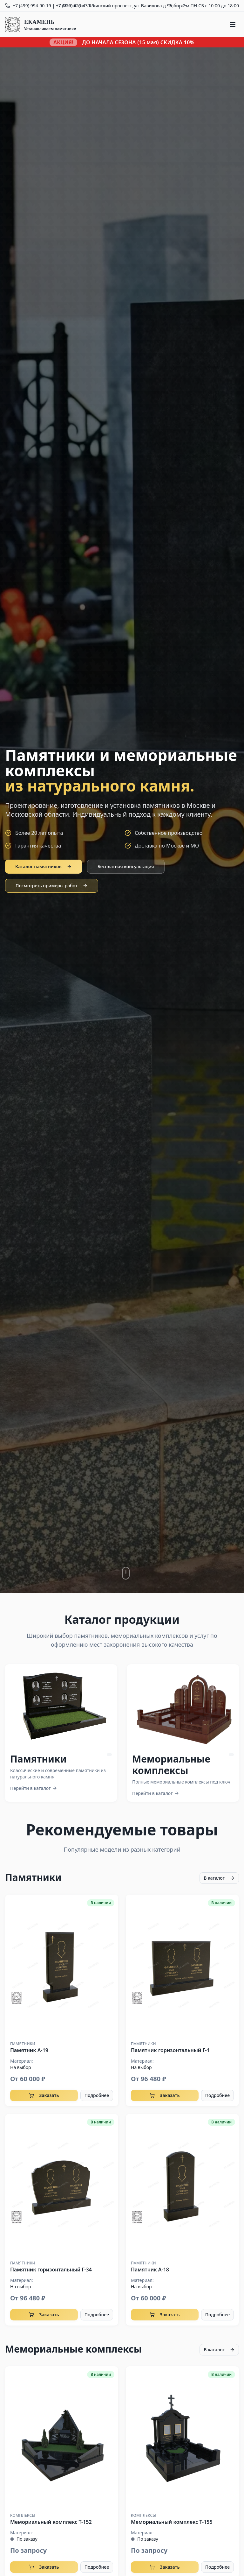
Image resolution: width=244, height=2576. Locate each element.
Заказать (44, 2095)
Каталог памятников (43, 866)
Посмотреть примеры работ (52, 886)
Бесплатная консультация (126, 866)
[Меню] (232, 24)
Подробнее (97, 2095)
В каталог (219, 1878)
